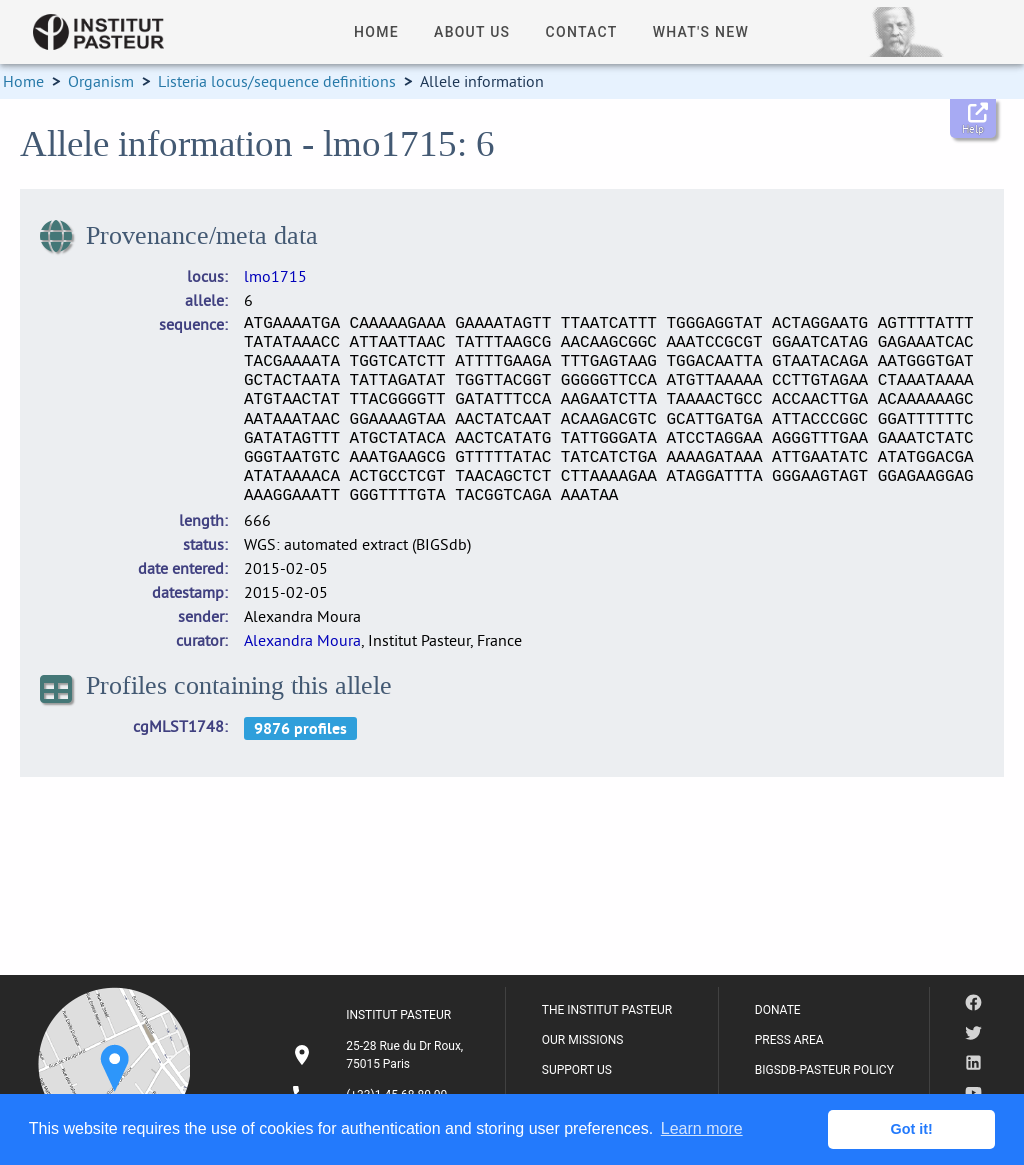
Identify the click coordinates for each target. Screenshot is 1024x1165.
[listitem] (380, 1055)
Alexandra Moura (302, 640)
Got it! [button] (912, 1129)
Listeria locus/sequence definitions (277, 81)
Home (23, 81)
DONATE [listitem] (778, 1010)
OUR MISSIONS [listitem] (583, 1040)
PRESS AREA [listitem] (789, 1040)
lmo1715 (275, 276)
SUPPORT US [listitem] (577, 1070)
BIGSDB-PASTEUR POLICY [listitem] (824, 1070)
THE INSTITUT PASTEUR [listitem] (607, 1010)
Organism (101, 81)
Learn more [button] (702, 1128)
